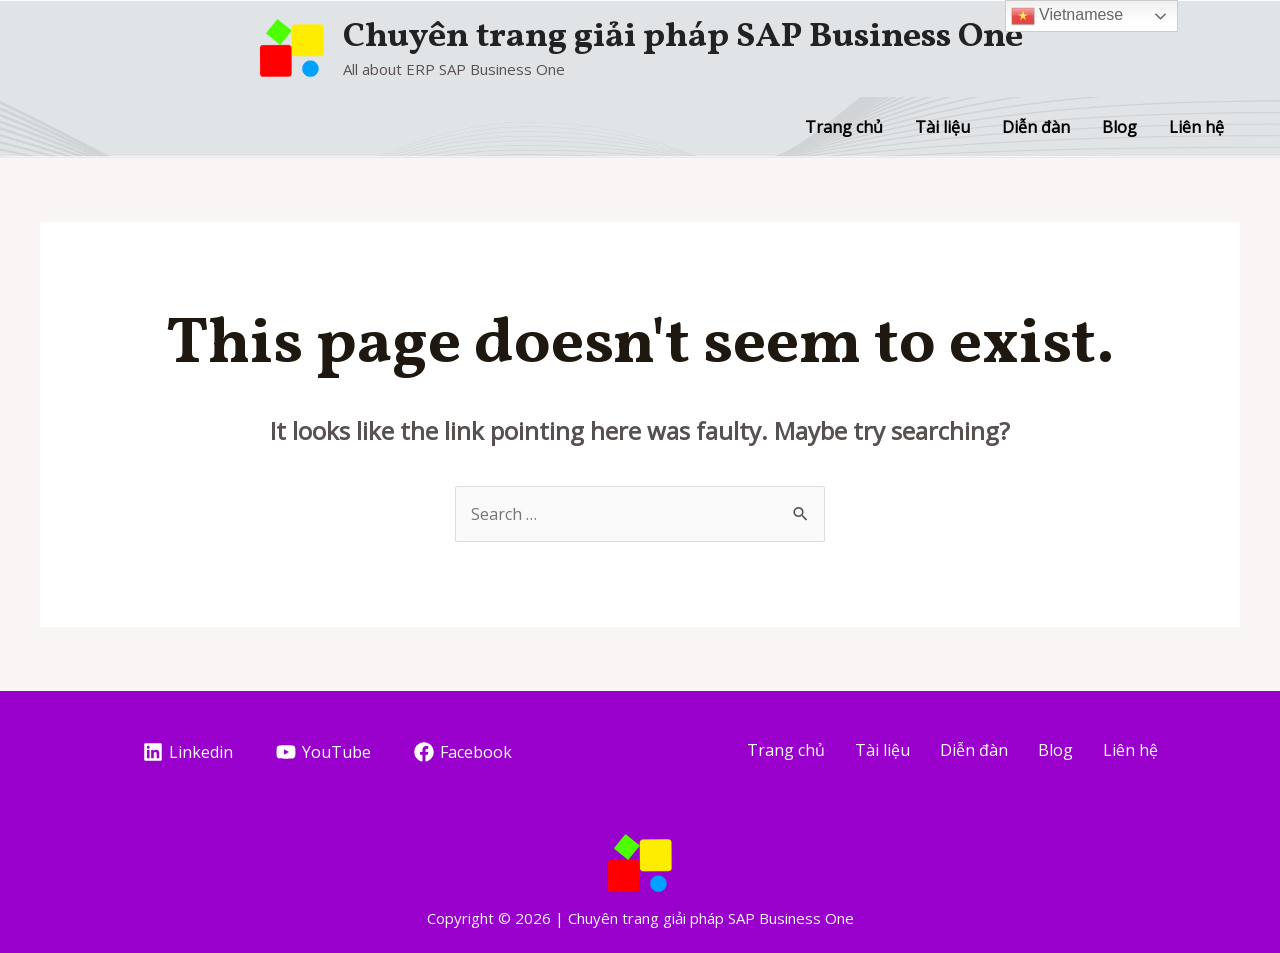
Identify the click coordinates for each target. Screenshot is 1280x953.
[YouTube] (324, 752)
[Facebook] (462, 752)
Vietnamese (1067, 16)
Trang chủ (844, 127)
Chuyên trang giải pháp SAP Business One (683, 37)
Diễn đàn (1036, 127)
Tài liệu (942, 127)
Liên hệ (1196, 127)
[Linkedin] (188, 752)
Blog (1119, 127)
